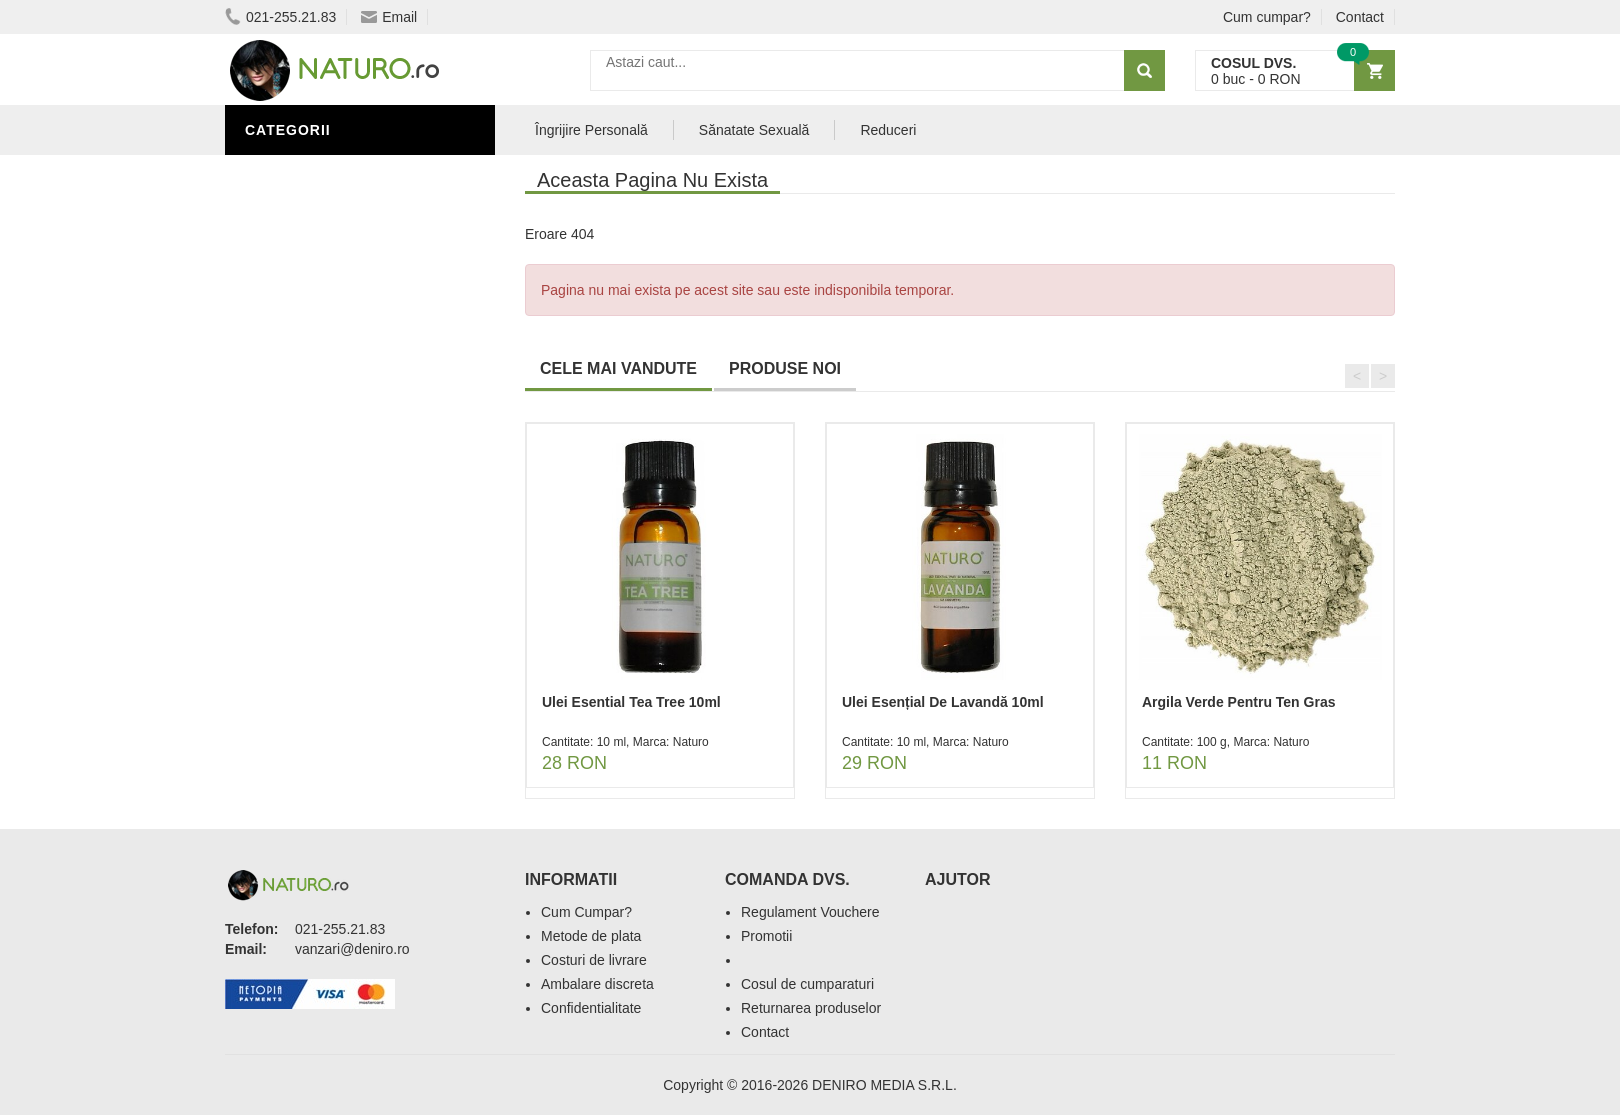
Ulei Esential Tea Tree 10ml (631, 702)
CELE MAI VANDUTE (618, 368)
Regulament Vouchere (810, 912)
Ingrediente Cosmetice (341, 263)
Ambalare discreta (597, 984)
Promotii (766, 936)
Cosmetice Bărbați (325, 353)
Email (389, 17)
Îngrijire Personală (331, 233)
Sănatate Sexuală (754, 130)
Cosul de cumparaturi (807, 984)
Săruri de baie (307, 323)
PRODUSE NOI (785, 368)
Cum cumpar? (1267, 17)
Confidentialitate (591, 1008)
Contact (1360, 17)
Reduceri (888, 130)
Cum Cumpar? (586, 912)
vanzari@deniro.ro (352, 949)
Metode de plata (591, 936)
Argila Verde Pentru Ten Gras (1238, 702)
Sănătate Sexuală (322, 173)
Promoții (284, 203)
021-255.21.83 (280, 17)
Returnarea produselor (811, 1008)
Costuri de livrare (594, 960)
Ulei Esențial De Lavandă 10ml (943, 702)
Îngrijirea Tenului (322, 293)
